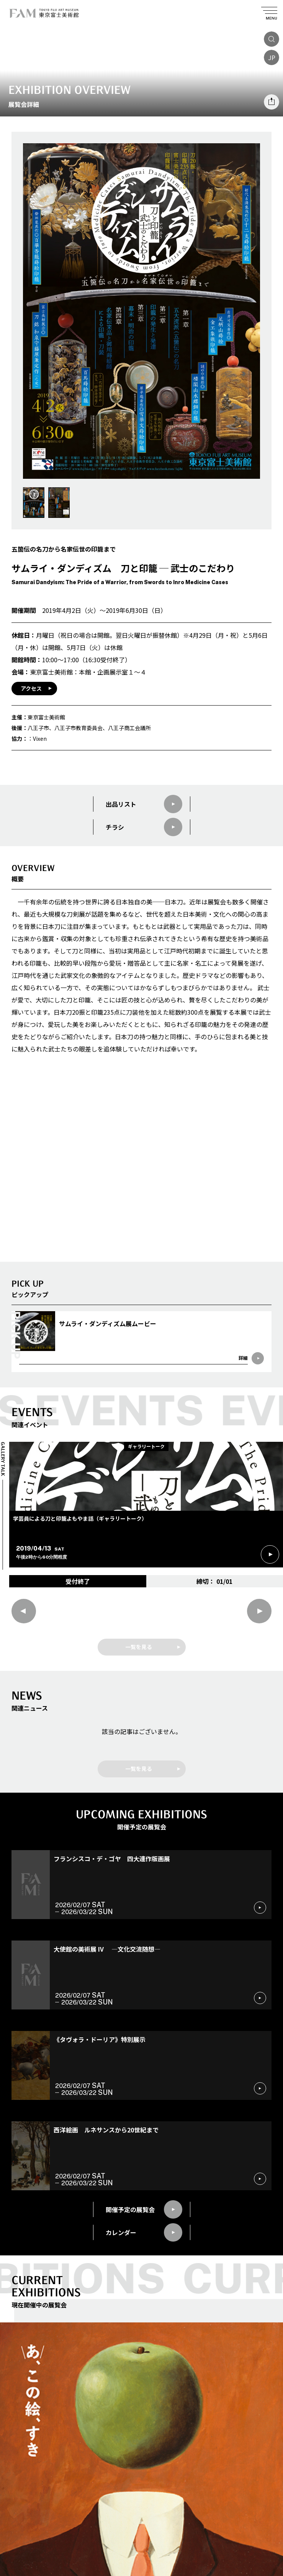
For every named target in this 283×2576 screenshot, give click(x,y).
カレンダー (144, 2232)
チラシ (144, 827)
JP (271, 57)
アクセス (31, 688)
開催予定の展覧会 (144, 2209)
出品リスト (144, 804)
